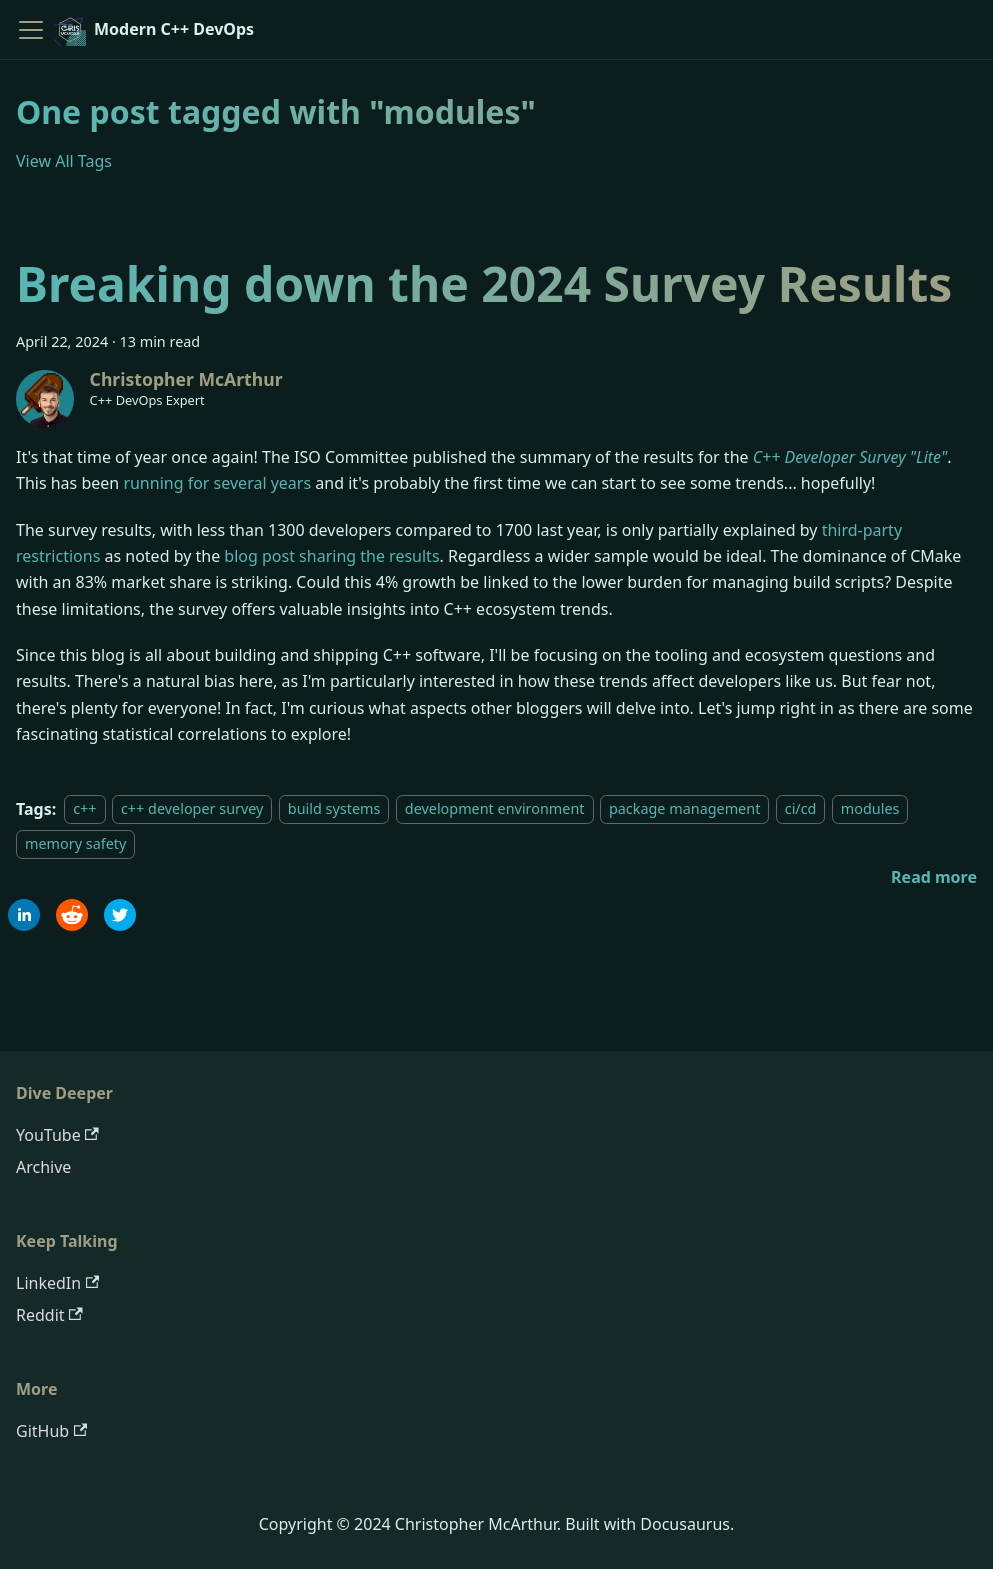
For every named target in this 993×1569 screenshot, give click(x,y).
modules (870, 809)
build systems (334, 809)
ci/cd (801, 809)
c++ (84, 809)
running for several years (217, 483)
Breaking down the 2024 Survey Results (484, 283)
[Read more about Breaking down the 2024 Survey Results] (934, 877)
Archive (43, 1167)
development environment (495, 809)
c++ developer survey (192, 809)
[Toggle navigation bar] (31, 30)
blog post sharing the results (331, 556)
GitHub (51, 1431)
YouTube (57, 1135)
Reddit (49, 1315)
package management (684, 809)
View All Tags (64, 161)
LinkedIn (57, 1283)
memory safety (75, 843)
